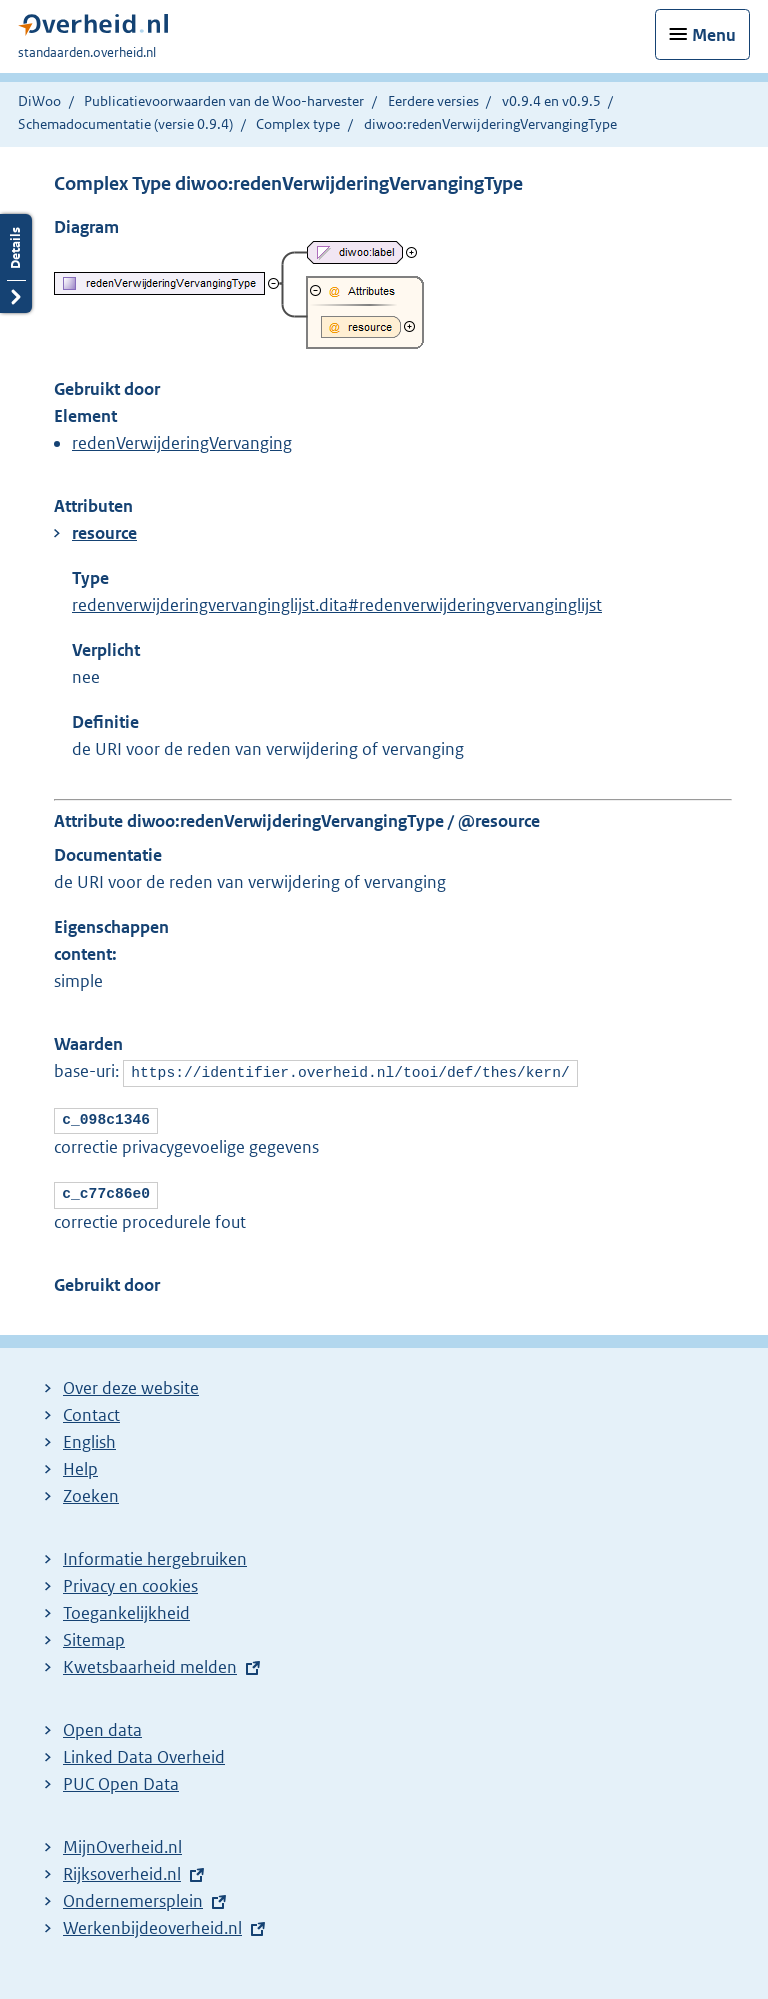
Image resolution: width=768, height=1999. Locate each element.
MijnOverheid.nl (122, 1841)
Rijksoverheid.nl (122, 1868)
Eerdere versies (433, 101)
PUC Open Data (121, 1778)
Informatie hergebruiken (155, 1553)
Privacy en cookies (130, 1580)
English (89, 1436)
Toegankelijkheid (126, 1607)
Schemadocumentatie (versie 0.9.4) (125, 124)
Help (80, 1463)
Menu (714, 35)
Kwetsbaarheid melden (150, 1661)
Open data (102, 1724)
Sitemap (94, 1634)
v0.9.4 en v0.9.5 (551, 101)
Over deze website (131, 1382)
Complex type (298, 124)
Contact (91, 1409)
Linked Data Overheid (144, 1751)
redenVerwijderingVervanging (182, 443)
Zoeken (91, 1490)
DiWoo (39, 101)
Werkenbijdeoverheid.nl (152, 1922)
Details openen (16, 263)
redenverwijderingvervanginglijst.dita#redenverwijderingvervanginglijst (337, 605)
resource (104, 533)
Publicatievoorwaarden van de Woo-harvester (224, 101)
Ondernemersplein (133, 1895)
